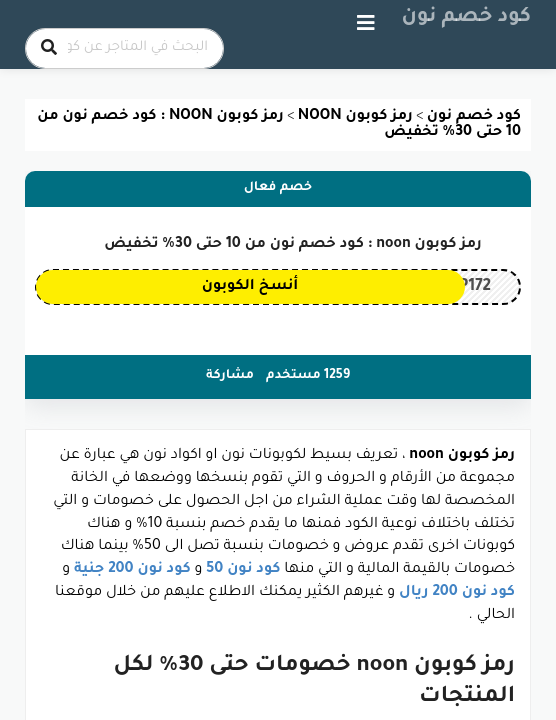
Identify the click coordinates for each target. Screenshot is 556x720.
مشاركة (230, 376)
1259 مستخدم (308, 376)
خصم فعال (278, 188)
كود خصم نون (467, 18)
